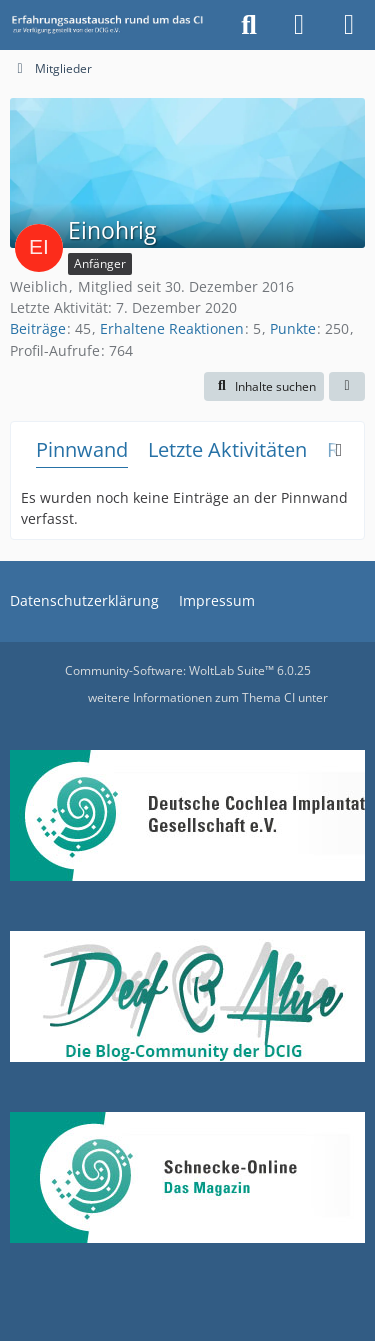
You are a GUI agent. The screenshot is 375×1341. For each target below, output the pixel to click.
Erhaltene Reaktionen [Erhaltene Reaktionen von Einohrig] (172, 328)
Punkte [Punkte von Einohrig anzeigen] (293, 328)
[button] (264, 387)
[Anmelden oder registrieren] (299, 25)
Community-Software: (188, 670)
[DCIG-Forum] (112, 25)
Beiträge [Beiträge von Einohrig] (38, 328)
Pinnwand (82, 449)
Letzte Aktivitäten (227, 449)
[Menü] (349, 25)
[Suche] (249, 25)
